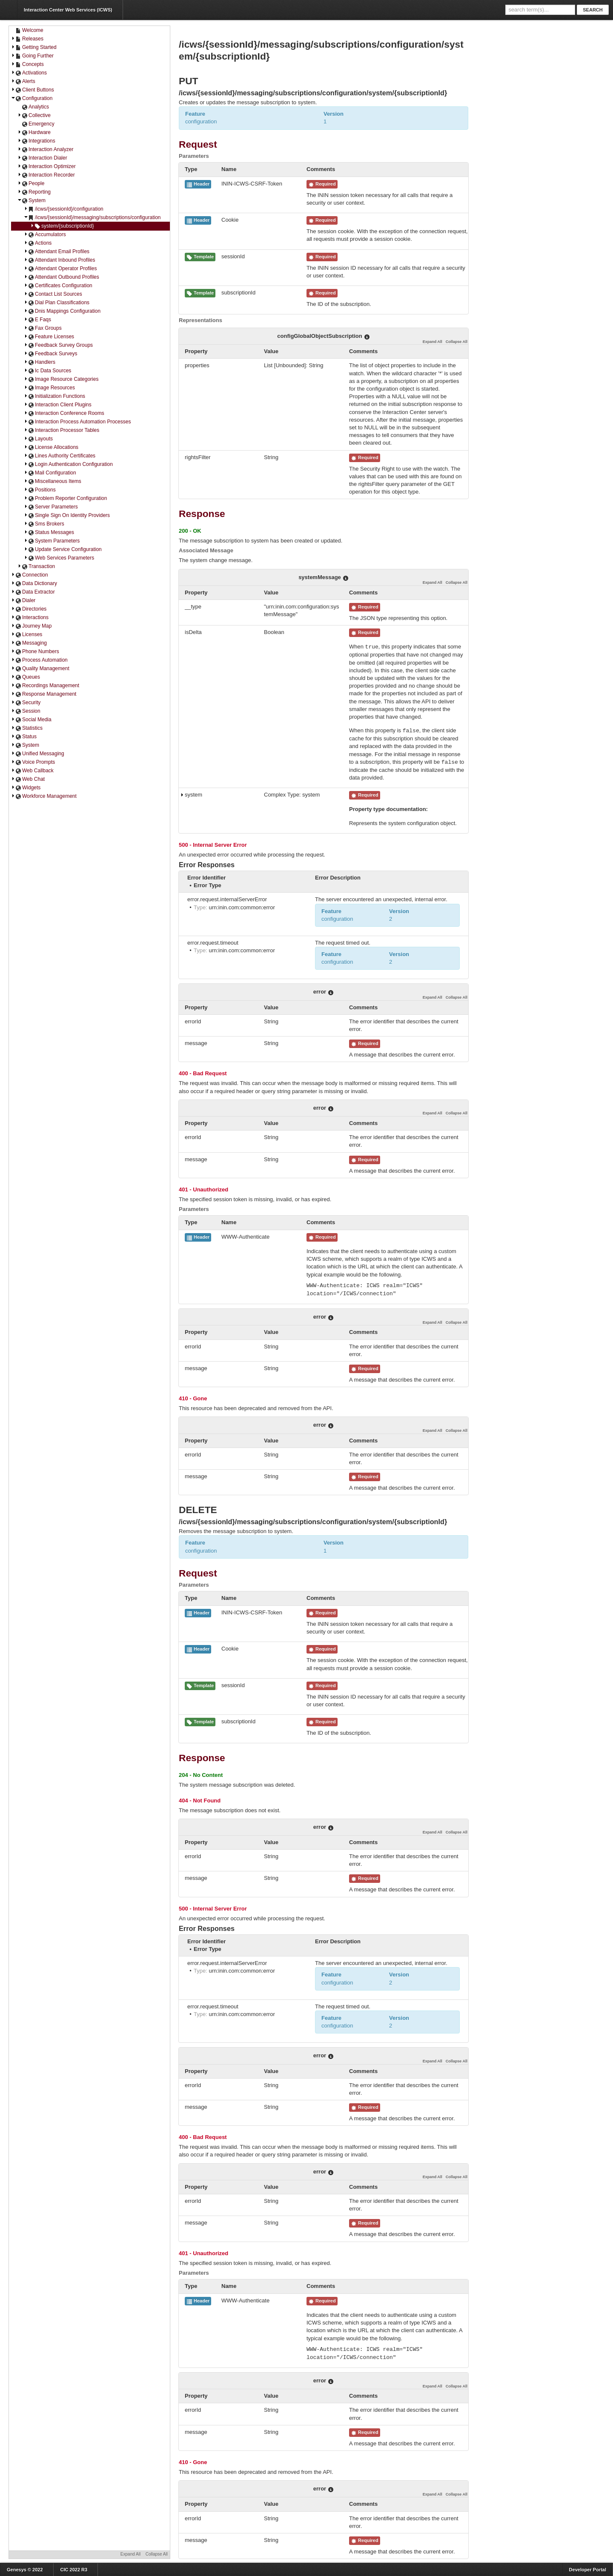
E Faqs (37, 320)
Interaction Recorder (46, 175)
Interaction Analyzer (45, 149)
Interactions (30, 617)
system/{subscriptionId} (62, 226)
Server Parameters (51, 507)
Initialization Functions (54, 396)
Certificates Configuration (58, 286)
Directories (28, 609)
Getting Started (34, 47)
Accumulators (45, 234)
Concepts (27, 64)
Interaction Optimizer (46, 166)
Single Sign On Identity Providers (67, 515)
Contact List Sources (53, 294)
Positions (40, 490)
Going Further (32, 56)
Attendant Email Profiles (56, 251)
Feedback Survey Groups (58, 345)
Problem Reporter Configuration (65, 498)
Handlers (39, 362)
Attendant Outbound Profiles (61, 277)
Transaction (36, 566)
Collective (34, 115)
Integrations (36, 141)
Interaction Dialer (42, 158)
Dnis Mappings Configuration (62, 311)
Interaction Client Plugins (58, 405)
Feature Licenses (49, 337)
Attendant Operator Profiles (60, 269)
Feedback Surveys (50, 354)
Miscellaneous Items (52, 481)
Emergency (38, 124)
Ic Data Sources (47, 371)
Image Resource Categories (61, 379)
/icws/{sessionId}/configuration (63, 209)
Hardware (34, 132)
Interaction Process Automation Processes (77, 422)
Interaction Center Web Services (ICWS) (68, 9)
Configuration (31, 98)
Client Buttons (32, 90)
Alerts (23, 81)
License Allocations (51, 447)
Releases (27, 39)
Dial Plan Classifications (56, 303)
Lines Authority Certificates (59, 456)
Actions (38, 243)
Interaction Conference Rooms (64, 413)
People (30, 183)
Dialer (23, 600)
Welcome (29, 30)
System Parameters (52, 541)
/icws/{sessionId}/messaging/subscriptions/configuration (92, 217)
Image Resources (49, 388)
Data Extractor (33, 592)
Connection (29, 575)
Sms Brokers (44, 524)
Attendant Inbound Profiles (59, 260)
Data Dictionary (34, 583)
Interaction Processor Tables (61, 430)
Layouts (38, 439)
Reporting (34, 192)
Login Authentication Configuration (68, 464)
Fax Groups (43, 328)
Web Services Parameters (59, 558)
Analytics (35, 107)
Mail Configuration (50, 473)
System (31, 200)
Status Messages (49, 532)
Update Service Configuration (63, 549)
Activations (29, 73)
